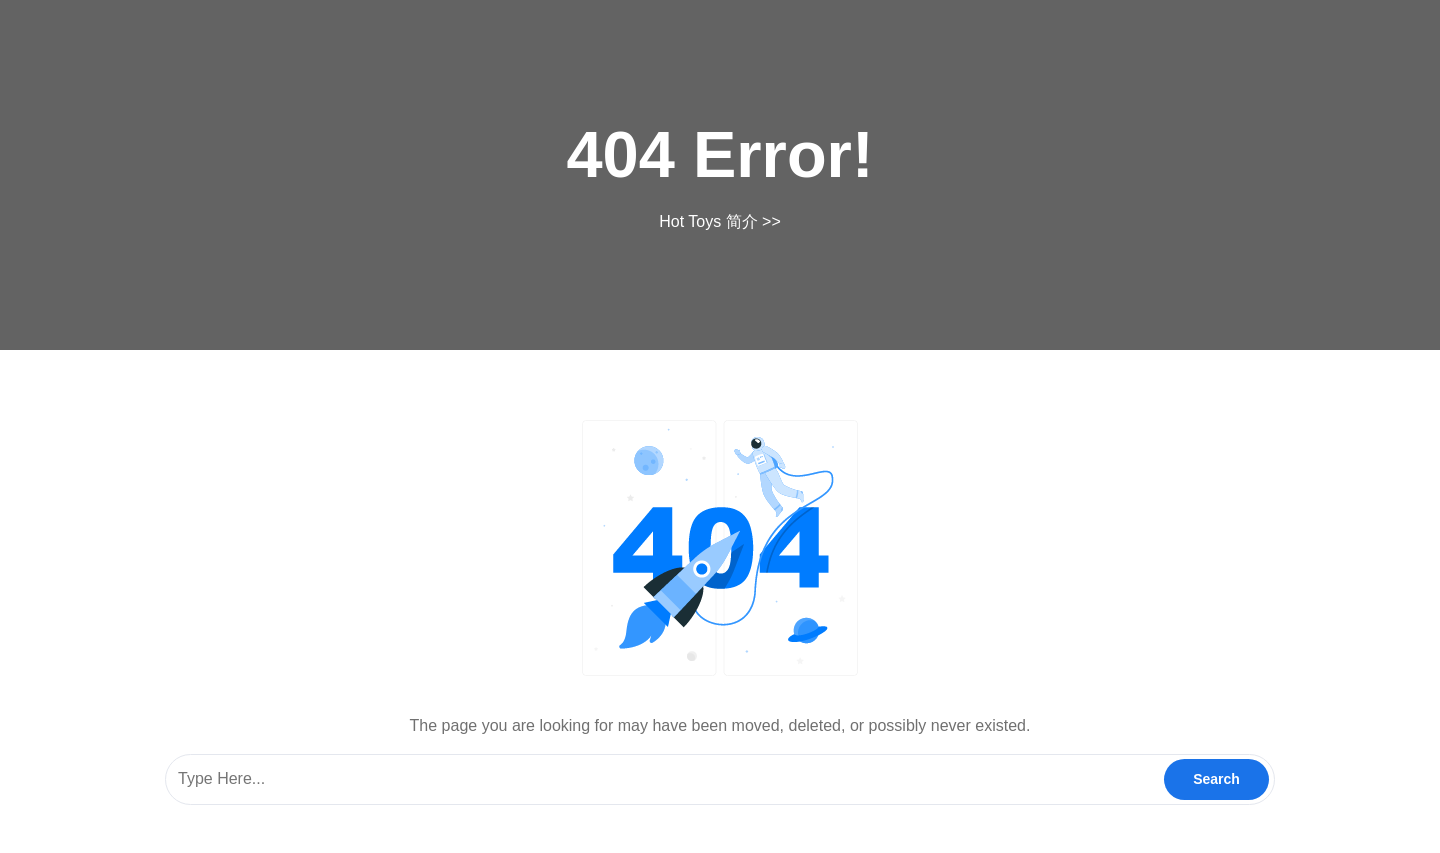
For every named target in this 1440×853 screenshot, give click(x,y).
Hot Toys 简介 (708, 221)
